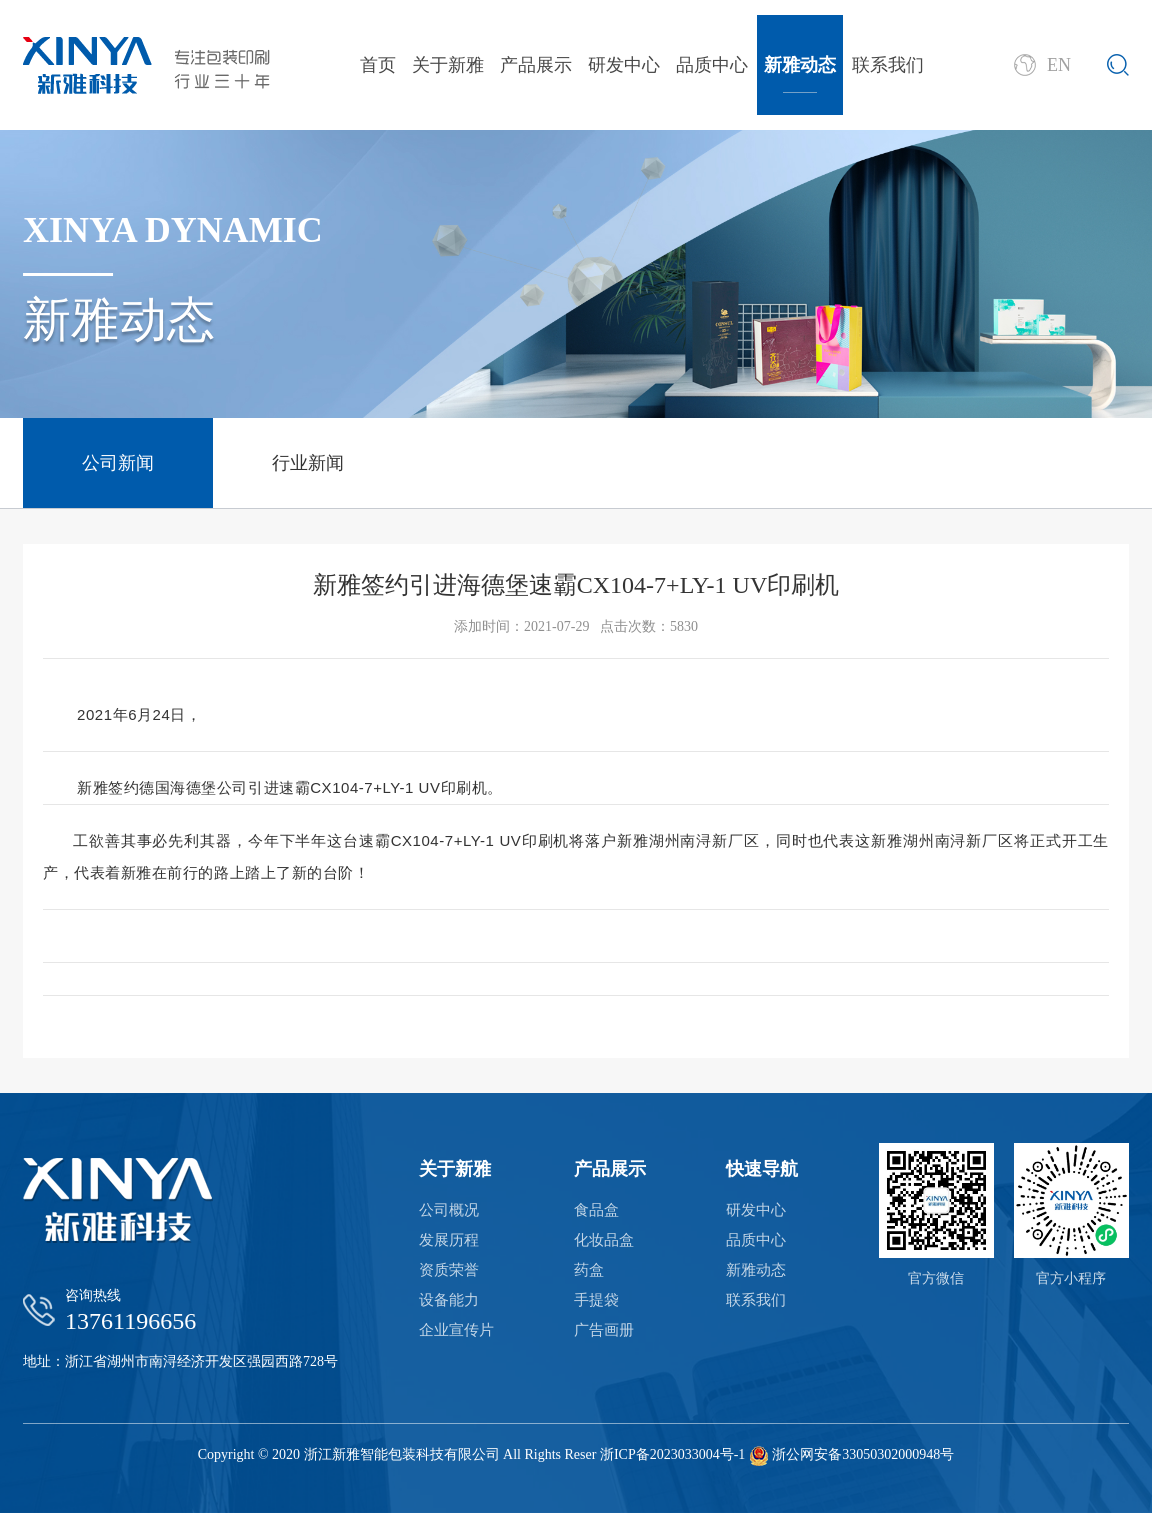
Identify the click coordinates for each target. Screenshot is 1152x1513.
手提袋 (596, 1300)
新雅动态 (800, 65)
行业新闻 (308, 463)
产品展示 (536, 65)
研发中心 (624, 65)
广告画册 (604, 1330)
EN (1042, 65)
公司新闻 (118, 463)
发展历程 (449, 1240)
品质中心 (712, 65)
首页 (378, 65)
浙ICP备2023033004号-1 (672, 1454)
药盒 (589, 1270)
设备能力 (449, 1300)
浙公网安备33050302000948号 (863, 1454)
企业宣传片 (456, 1330)
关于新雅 (448, 65)
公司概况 (449, 1210)
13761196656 (130, 1321)
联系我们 (888, 65)
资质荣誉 (449, 1270)
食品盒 (596, 1210)
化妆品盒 (604, 1240)
